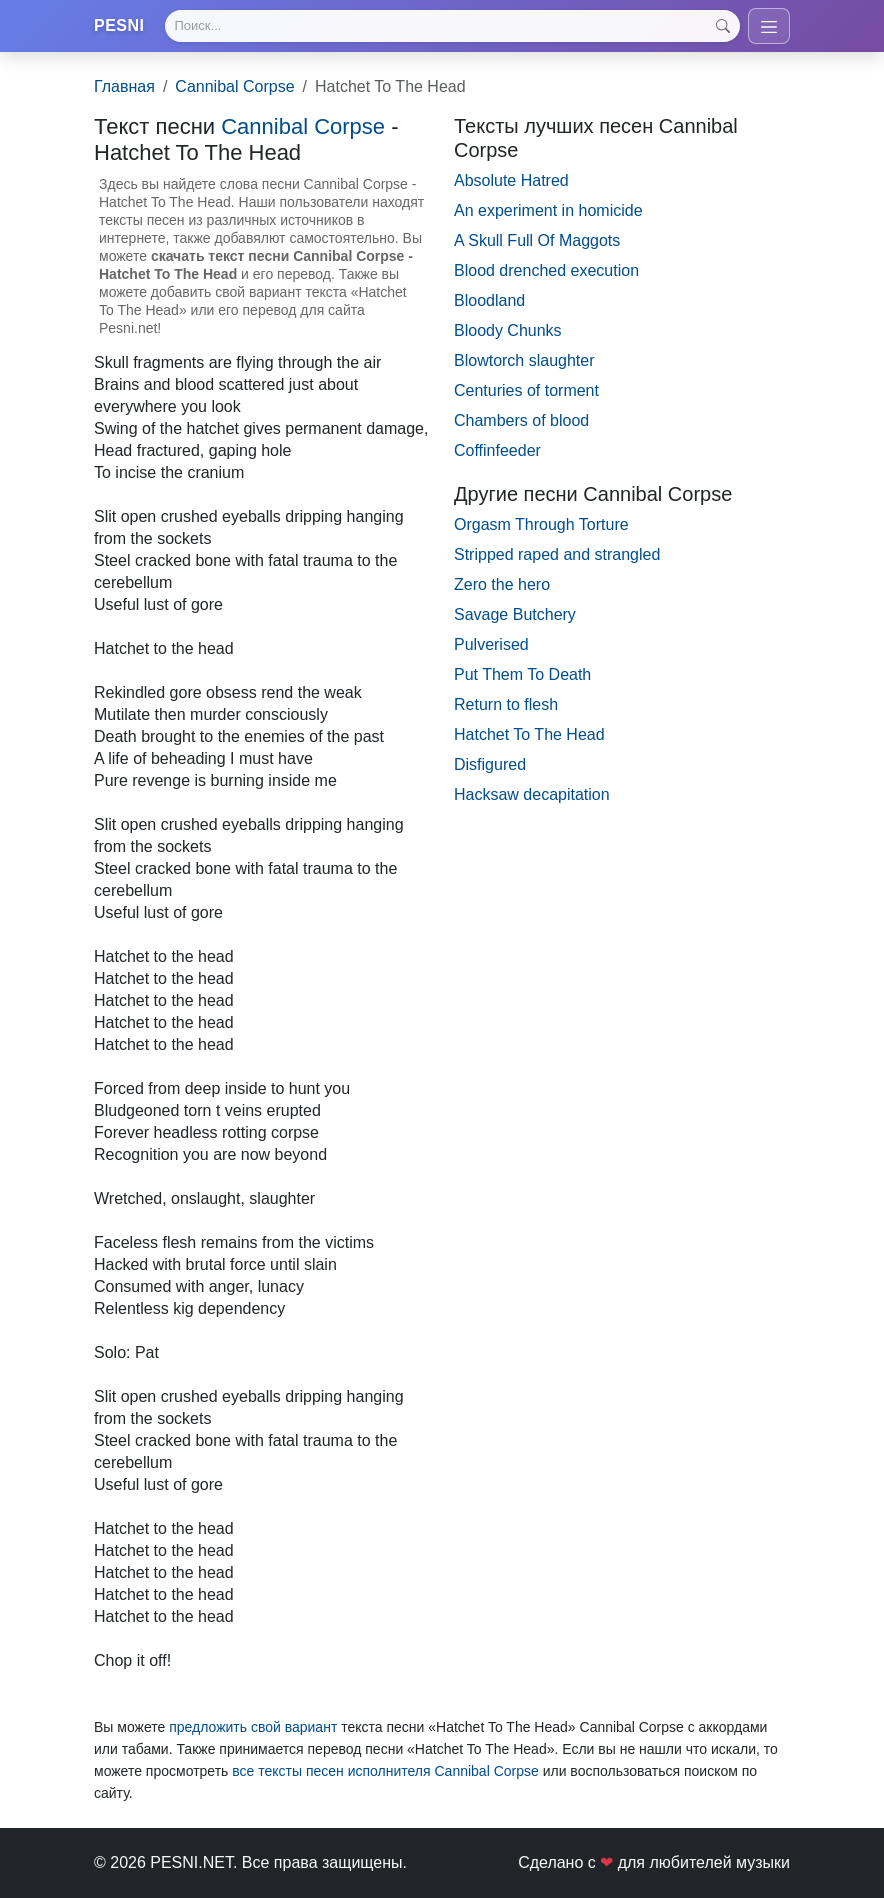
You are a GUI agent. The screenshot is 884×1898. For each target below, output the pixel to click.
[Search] (452, 26)
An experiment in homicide (548, 210)
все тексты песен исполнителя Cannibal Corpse (385, 1771)
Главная (124, 86)
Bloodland (489, 300)
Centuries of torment (526, 390)
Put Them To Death (522, 674)
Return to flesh (506, 704)
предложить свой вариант (253, 1727)
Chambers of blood (521, 420)
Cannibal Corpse (234, 86)
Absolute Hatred (511, 180)
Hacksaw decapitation (532, 794)
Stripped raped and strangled (557, 554)
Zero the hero (502, 584)
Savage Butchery (515, 614)
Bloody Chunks (508, 330)
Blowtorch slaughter (524, 360)
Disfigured (490, 764)
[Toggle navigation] (769, 26)
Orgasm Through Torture (541, 524)
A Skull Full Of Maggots (537, 240)
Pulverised (491, 644)
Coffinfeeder (497, 450)
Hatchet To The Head (529, 734)
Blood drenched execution (546, 270)
